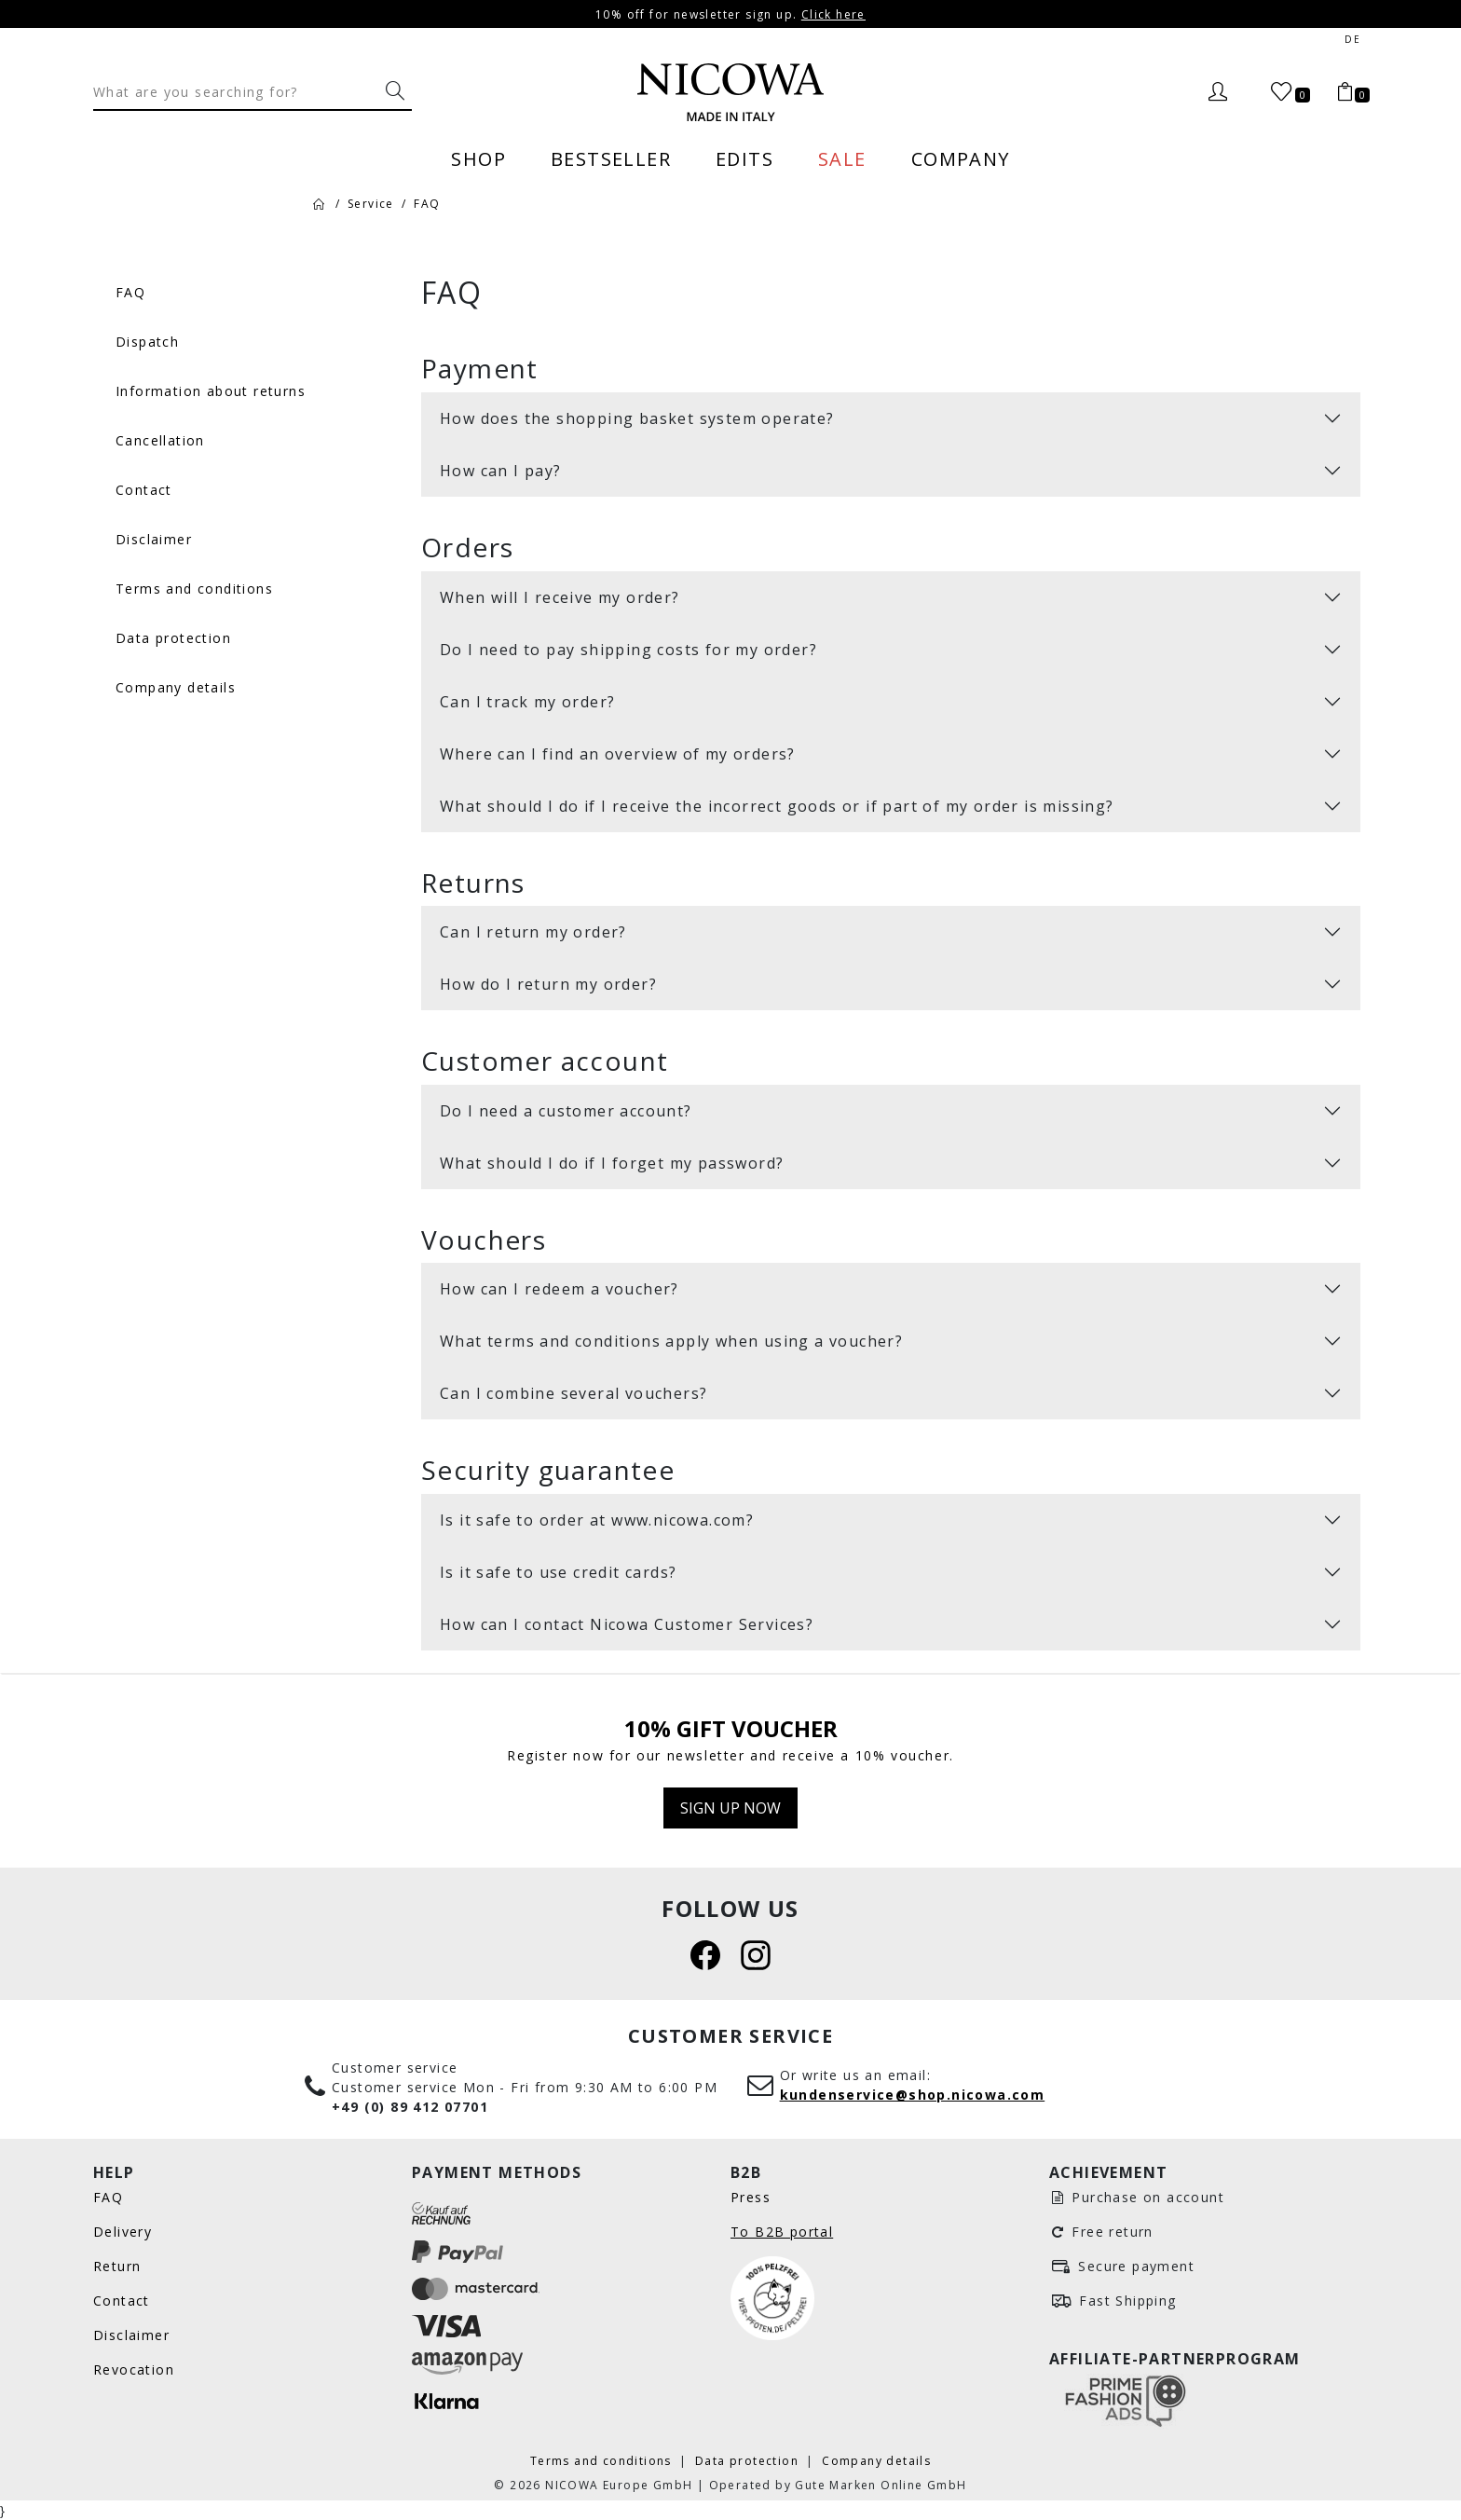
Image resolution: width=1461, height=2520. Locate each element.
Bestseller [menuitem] (611, 158)
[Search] (235, 91)
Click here (833, 14)
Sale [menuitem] (842, 158)
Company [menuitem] (960, 158)
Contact (121, 2300)
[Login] (1217, 92)
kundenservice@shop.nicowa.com (912, 2094)
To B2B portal (781, 2231)
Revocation (133, 2369)
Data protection (748, 2460)
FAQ (108, 2197)
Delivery (122, 2231)
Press (750, 2197)
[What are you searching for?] (395, 91)
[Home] (318, 203)
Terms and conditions (603, 2460)
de (1352, 40)
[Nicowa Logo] (730, 92)
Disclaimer (131, 2335)
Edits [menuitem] (744, 158)
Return (117, 2266)
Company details (876, 2460)
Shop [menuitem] (478, 158)
